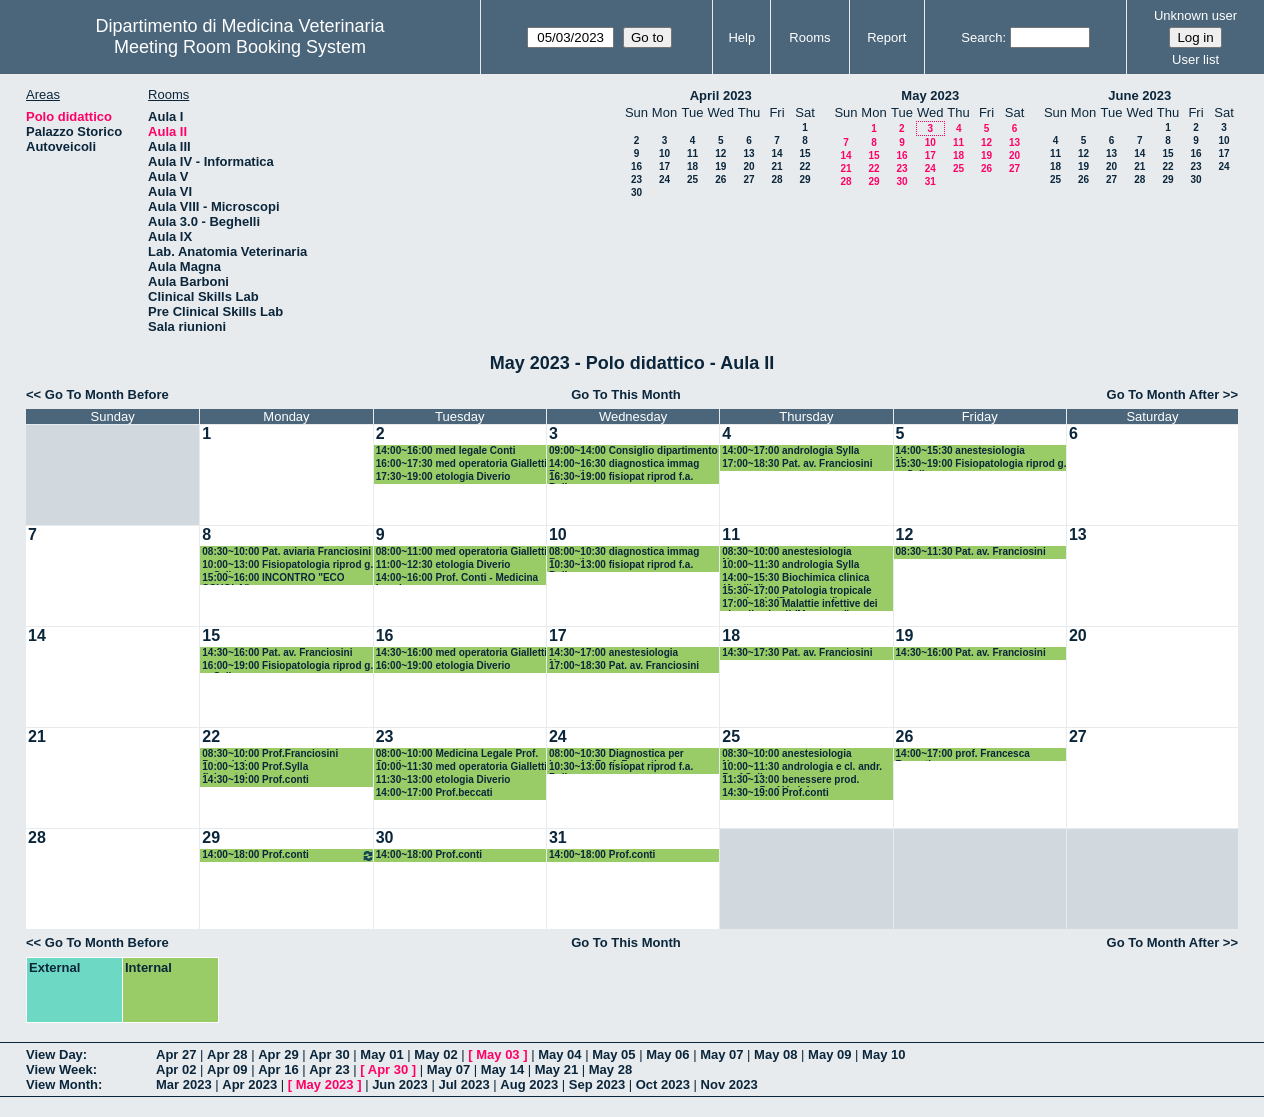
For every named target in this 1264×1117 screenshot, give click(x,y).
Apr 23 (329, 1069)
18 (692, 166)
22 (804, 166)
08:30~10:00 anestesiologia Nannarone (786, 552)
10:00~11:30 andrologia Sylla (790, 564)
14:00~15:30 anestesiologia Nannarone (960, 451)
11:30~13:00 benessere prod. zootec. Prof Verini (790, 780)
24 (664, 179)
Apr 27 (176, 1054)
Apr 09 (227, 1069)
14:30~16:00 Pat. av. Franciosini (277, 652)
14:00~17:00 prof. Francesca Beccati (963, 754)
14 (776, 153)
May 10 (883, 1054)
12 (720, 153)
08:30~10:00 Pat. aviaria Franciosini (286, 551)
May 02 (435, 1054)
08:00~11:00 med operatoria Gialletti (461, 551)
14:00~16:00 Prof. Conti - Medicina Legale (457, 578)
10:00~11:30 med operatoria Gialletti (461, 766)
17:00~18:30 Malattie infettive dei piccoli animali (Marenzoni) (799, 604)
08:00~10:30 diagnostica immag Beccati (624, 552)
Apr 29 (278, 1054)
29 (804, 179)
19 (720, 166)
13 (748, 153)
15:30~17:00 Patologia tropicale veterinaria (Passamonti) (796, 591)
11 (692, 153)
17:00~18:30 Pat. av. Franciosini (797, 463)
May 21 (556, 1069)
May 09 (829, 1054)
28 (776, 179)
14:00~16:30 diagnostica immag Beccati (624, 464)
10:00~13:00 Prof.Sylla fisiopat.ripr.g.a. (255, 767)
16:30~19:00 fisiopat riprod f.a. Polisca (621, 477)
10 (664, 153)
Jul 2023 (463, 1084)
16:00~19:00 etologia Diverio (443, 665)
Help (741, 37)
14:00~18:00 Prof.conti (288, 855)
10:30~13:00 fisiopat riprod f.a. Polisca (621, 565)
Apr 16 (278, 1069)
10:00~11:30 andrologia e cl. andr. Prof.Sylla (802, 767)
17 (664, 166)
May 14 (502, 1069)
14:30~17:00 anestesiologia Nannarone (613, 653)
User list (1195, 59)
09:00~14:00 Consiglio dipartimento (633, 450)
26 (720, 179)
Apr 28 (227, 1054)
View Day (54, 1054)
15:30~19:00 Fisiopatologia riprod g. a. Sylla (981, 464)
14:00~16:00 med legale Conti (446, 450)
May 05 (613, 1054)
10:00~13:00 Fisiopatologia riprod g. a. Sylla (287, 565)
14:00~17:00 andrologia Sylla (790, 450)
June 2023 (1139, 95)
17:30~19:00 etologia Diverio (443, 476)
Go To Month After (1163, 394)
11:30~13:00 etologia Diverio (443, 779)
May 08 (775, 1054)
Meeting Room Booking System (240, 47)
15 (804, 153)
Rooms (809, 37)
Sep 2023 (597, 1084)
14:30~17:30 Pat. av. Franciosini (797, 652)
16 (636, 166)
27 (748, 179)
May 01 (381, 1054)
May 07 (721, 1054)
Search (981, 37)
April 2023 (721, 95)
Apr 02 (176, 1069)
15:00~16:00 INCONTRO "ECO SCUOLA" (273, 578)
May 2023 (930, 95)
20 (748, 166)
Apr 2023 (249, 1084)
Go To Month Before (107, 394)
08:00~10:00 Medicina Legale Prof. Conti (457, 754)
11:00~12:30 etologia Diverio (443, 564)
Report (886, 37)
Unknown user (1195, 15)
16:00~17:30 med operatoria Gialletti (461, 463)
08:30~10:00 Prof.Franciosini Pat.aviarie (270, 754)
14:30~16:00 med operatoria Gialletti (461, 652)
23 (636, 179)
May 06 (667, 1054)
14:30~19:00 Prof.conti (255, 779)
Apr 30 (329, 1054)
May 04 (559, 1054)
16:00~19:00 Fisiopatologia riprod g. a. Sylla (287, 666)
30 (636, 192)
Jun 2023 (400, 1084)
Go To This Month (626, 394)
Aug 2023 (529, 1084)
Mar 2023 (184, 1084)
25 (692, 179)
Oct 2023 (663, 1084)
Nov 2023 (729, 1084)
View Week (59, 1069)
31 (930, 181)
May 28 (610, 1069)
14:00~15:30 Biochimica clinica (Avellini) (795, 578)
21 (776, 166)
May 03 (497, 1054)
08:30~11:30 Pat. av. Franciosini (971, 551)
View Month (62, 1084)
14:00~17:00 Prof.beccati (434, 792)
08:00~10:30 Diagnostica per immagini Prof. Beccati (616, 754)
